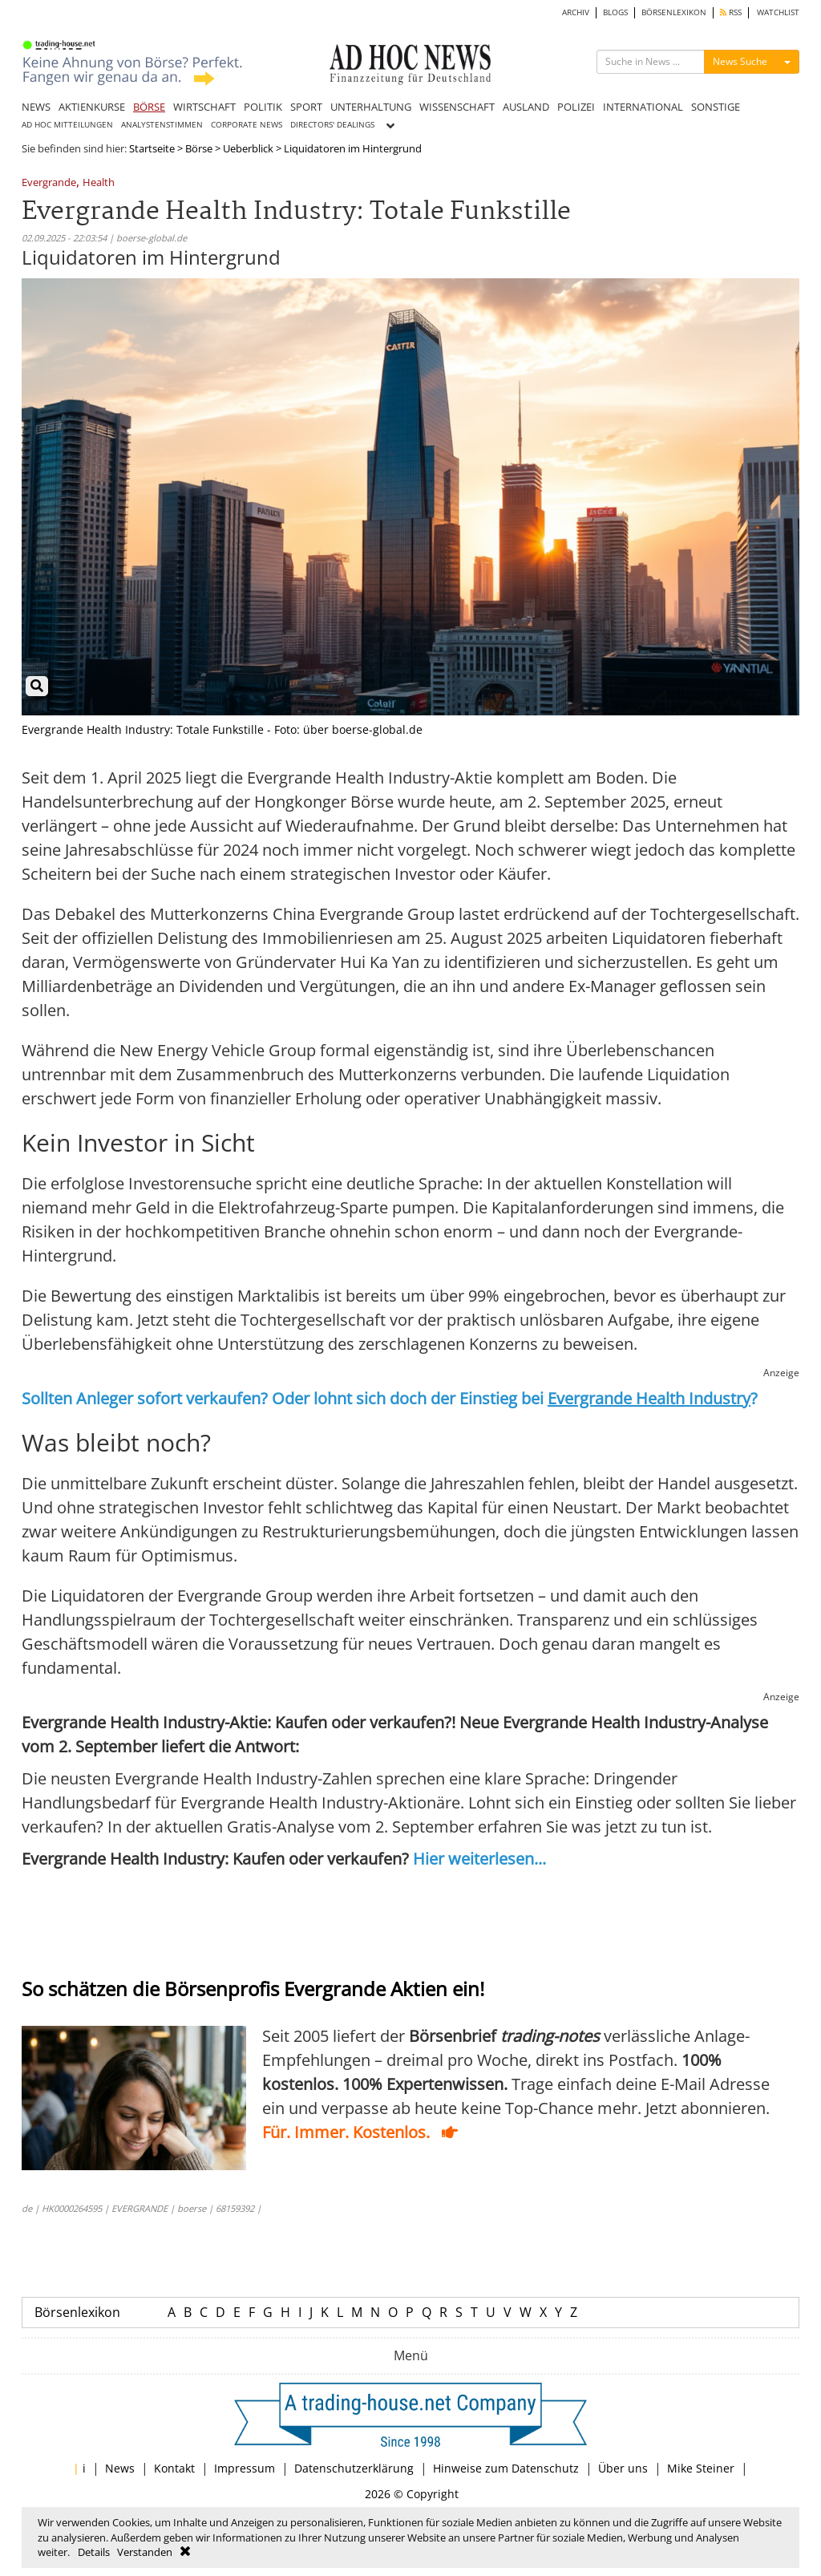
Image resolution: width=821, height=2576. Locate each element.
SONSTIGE (715, 106)
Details (94, 2552)
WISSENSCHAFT (457, 106)
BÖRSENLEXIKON (673, 12)
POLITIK (263, 106)
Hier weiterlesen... (479, 1858)
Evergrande (49, 183)
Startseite (152, 148)
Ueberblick (248, 148)
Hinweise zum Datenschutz (506, 2468)
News (120, 2468)
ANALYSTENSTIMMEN (162, 124)
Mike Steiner (700, 2468)
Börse (198, 148)
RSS (731, 12)
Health (99, 183)
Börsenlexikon (77, 2312)
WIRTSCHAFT (204, 106)
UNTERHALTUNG (370, 106)
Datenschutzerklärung (354, 2468)
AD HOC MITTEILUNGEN (67, 124)
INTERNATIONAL (643, 106)
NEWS (36, 106)
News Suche (740, 61)
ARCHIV (575, 12)
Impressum (244, 2468)
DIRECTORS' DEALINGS (332, 124)
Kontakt (174, 2468)
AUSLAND (526, 106)
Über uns (623, 2468)
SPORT (306, 106)
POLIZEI (576, 106)
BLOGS (615, 12)
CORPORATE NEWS (246, 124)
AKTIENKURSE (92, 106)
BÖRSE (149, 106)
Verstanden (144, 2552)
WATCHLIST (778, 12)
